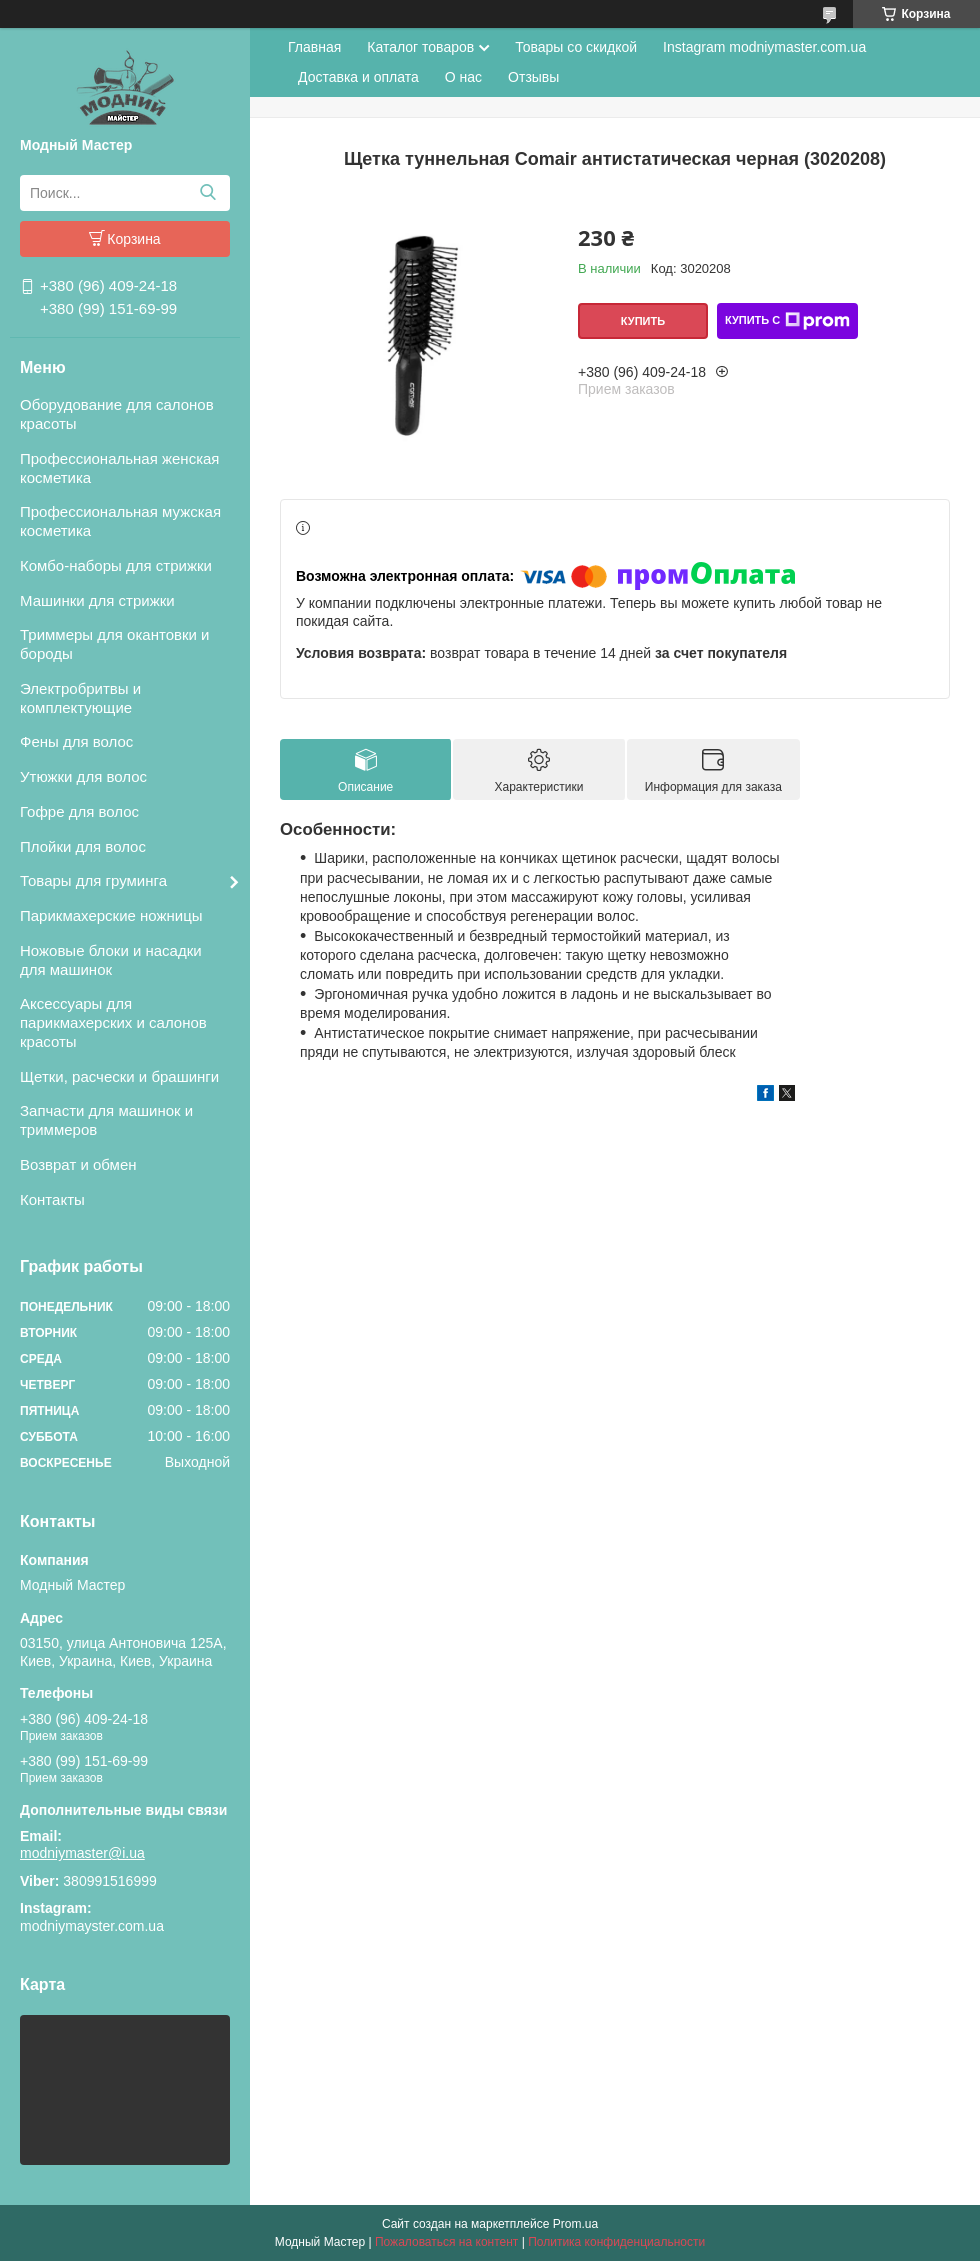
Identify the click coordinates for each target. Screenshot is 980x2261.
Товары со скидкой (576, 47)
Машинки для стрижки (97, 600)
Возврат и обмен (78, 1164)
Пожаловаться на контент (446, 2242)
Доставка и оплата (358, 77)
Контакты (52, 1199)
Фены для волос (76, 741)
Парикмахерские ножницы (111, 915)
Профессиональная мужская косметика (120, 521)
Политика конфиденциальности (616, 2242)
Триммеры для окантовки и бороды (114, 644)
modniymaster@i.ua (82, 1853)
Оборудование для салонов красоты (117, 414)
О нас (463, 77)
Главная (314, 47)
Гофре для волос (79, 811)
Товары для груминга (93, 880)
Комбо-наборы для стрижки (116, 565)
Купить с (787, 321)
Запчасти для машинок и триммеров (106, 1120)
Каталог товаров (420, 47)
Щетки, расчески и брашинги (119, 1076)
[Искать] (207, 193)
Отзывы (533, 77)
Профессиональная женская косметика (120, 468)
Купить (643, 321)
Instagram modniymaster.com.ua (764, 47)
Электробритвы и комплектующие (80, 698)
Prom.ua (575, 2224)
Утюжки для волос (83, 776)
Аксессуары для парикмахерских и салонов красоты (113, 1022)
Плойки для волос (83, 846)
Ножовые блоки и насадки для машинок (111, 960)
